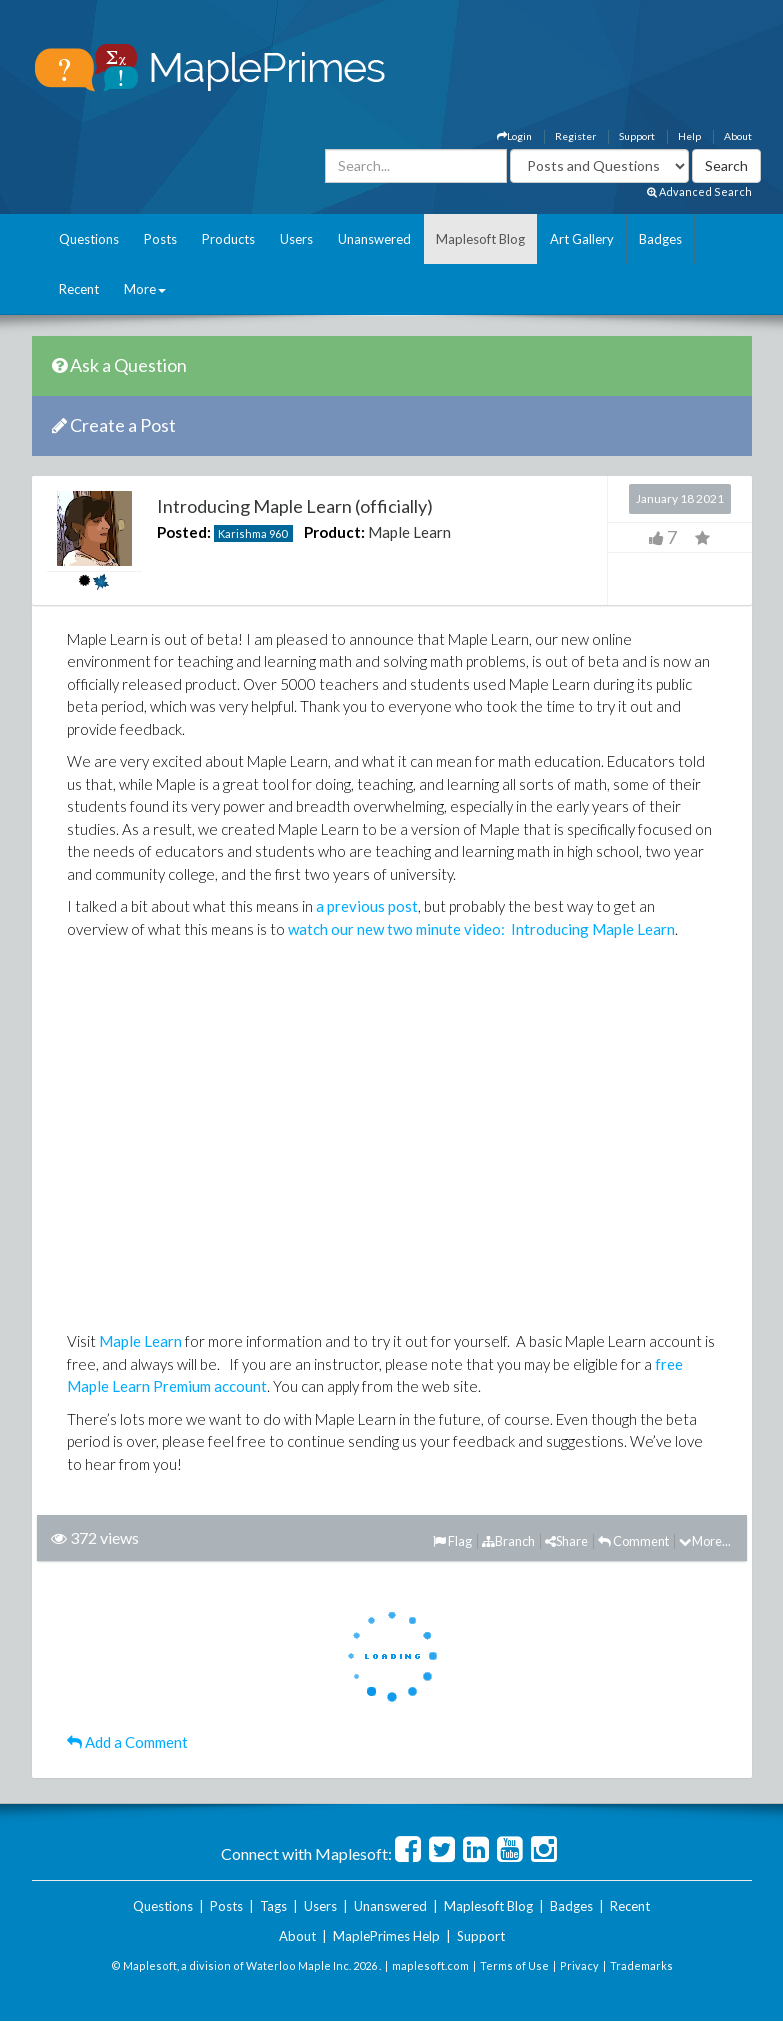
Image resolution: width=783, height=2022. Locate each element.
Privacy (579, 1965)
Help (689, 136)
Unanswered (374, 239)
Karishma (242, 533)
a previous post (367, 906)
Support (637, 136)
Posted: (184, 532)
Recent (79, 289)
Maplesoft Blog (480, 239)
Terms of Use (514, 1965)
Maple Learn (409, 532)
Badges (660, 239)
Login (514, 136)
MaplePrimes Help (386, 1936)
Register (575, 136)
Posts (160, 239)
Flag (452, 1541)
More (145, 289)
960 (278, 533)
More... (705, 1541)
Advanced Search (699, 191)
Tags (273, 1906)
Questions (89, 239)
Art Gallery (582, 239)
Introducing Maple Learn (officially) (295, 506)
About (738, 136)
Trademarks (641, 1965)
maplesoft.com (430, 1965)
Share (566, 1541)
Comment (633, 1541)
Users (296, 239)
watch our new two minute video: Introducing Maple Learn (481, 929)
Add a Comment (127, 1742)
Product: (334, 532)
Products (228, 239)
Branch (508, 1541)
